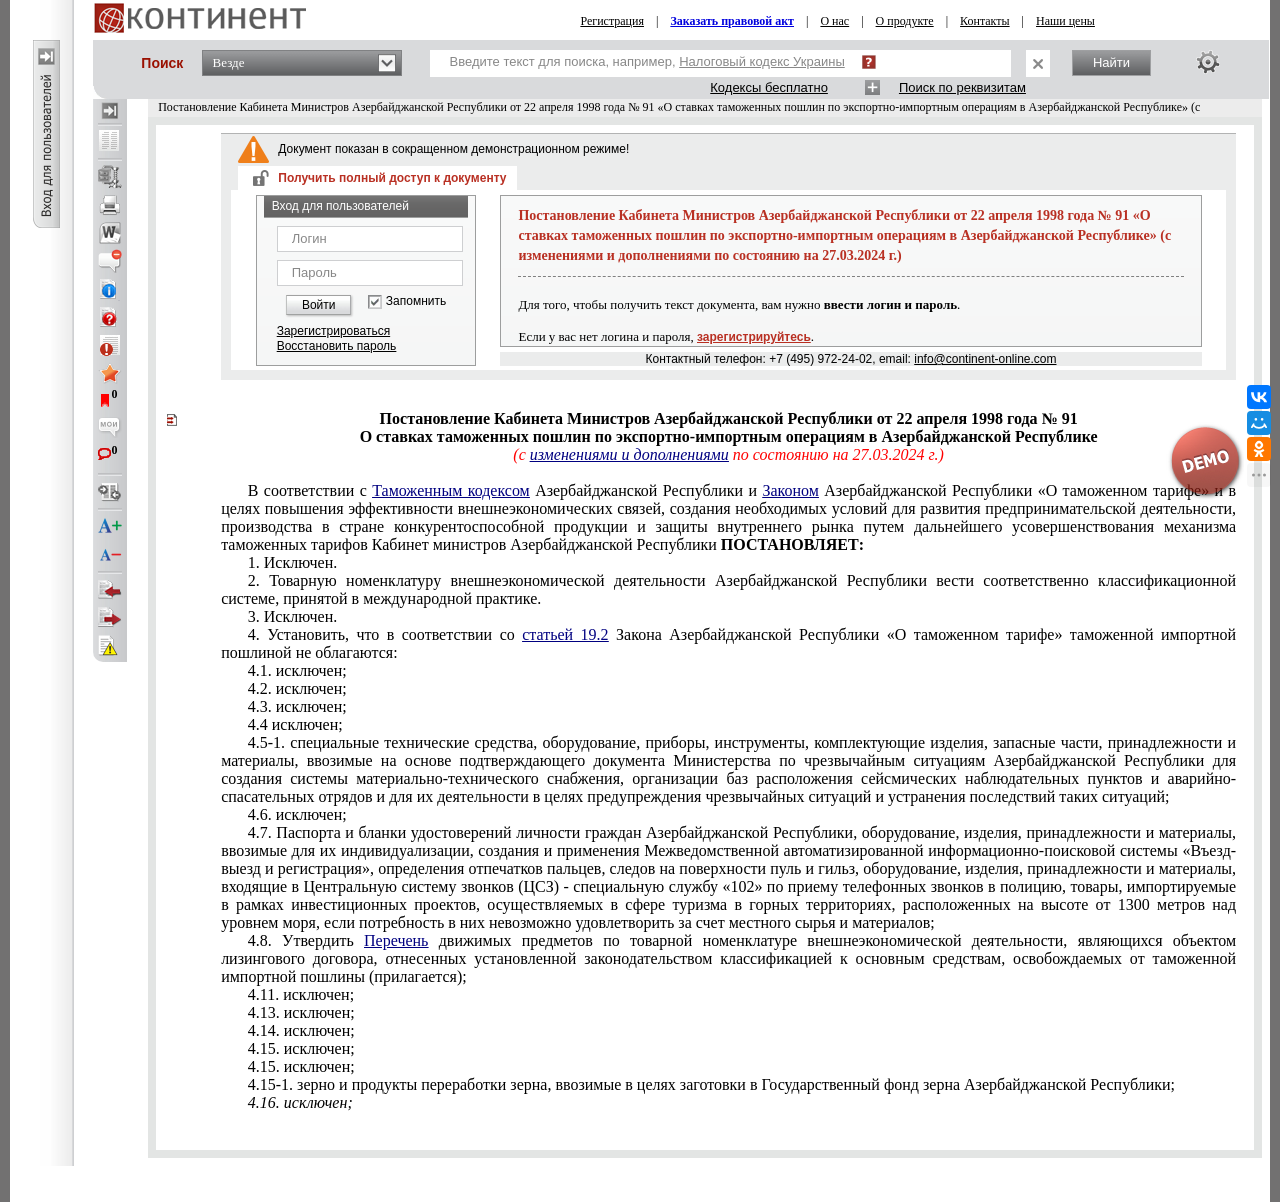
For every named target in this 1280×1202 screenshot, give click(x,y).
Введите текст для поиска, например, (647, 61)
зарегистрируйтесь (754, 337)
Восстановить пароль (337, 346)
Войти (319, 305)
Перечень (396, 940)
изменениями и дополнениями (629, 454)
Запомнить (416, 301)
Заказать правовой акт (732, 21)
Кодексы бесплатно (769, 87)
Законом (790, 490)
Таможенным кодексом (451, 490)
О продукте (905, 21)
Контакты (985, 21)
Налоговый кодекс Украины (762, 61)
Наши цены (1065, 21)
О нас (834, 21)
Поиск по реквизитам (962, 87)
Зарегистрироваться (333, 331)
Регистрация (612, 21)
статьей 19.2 (565, 634)
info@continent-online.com (985, 359)
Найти (1111, 62)
